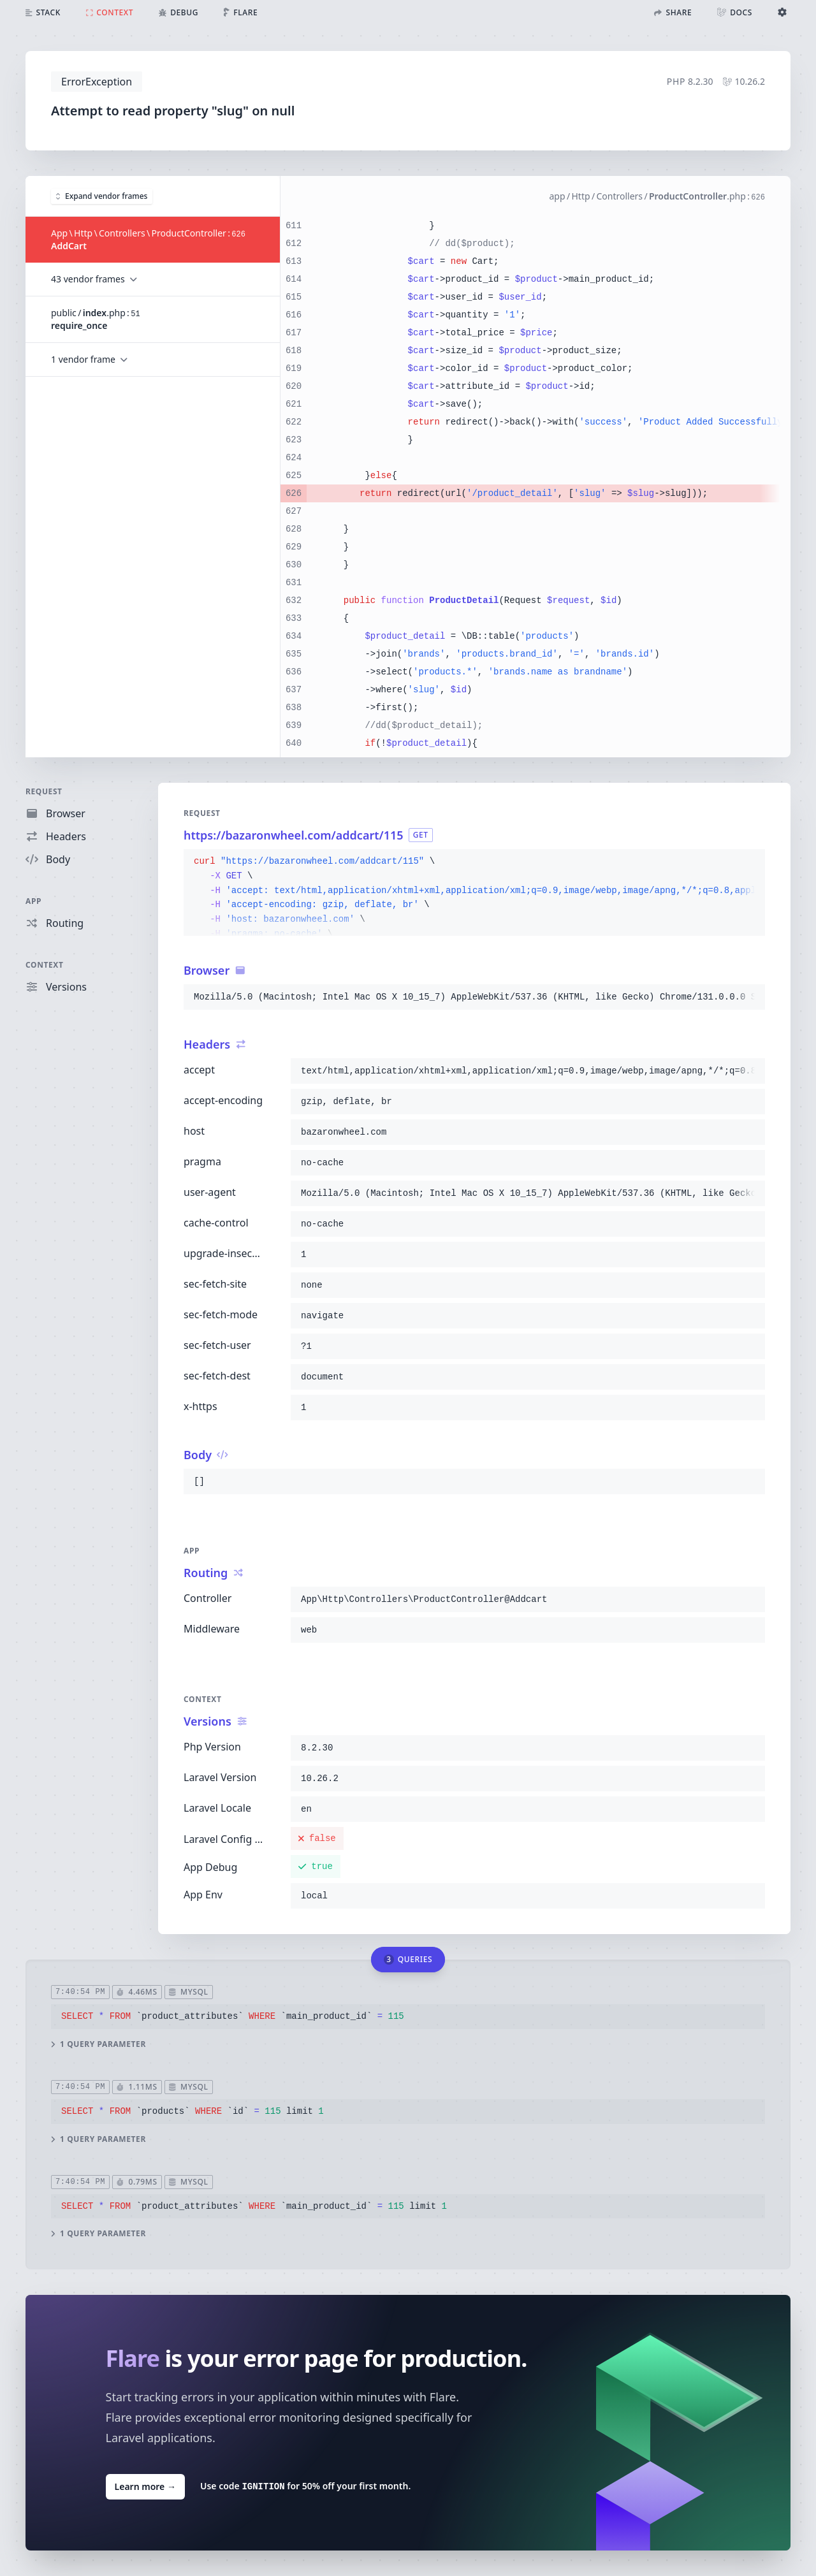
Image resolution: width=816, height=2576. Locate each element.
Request (44, 791)
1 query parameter (98, 2044)
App (33, 901)
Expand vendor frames (101, 195)
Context (45, 964)
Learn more (145, 2486)
